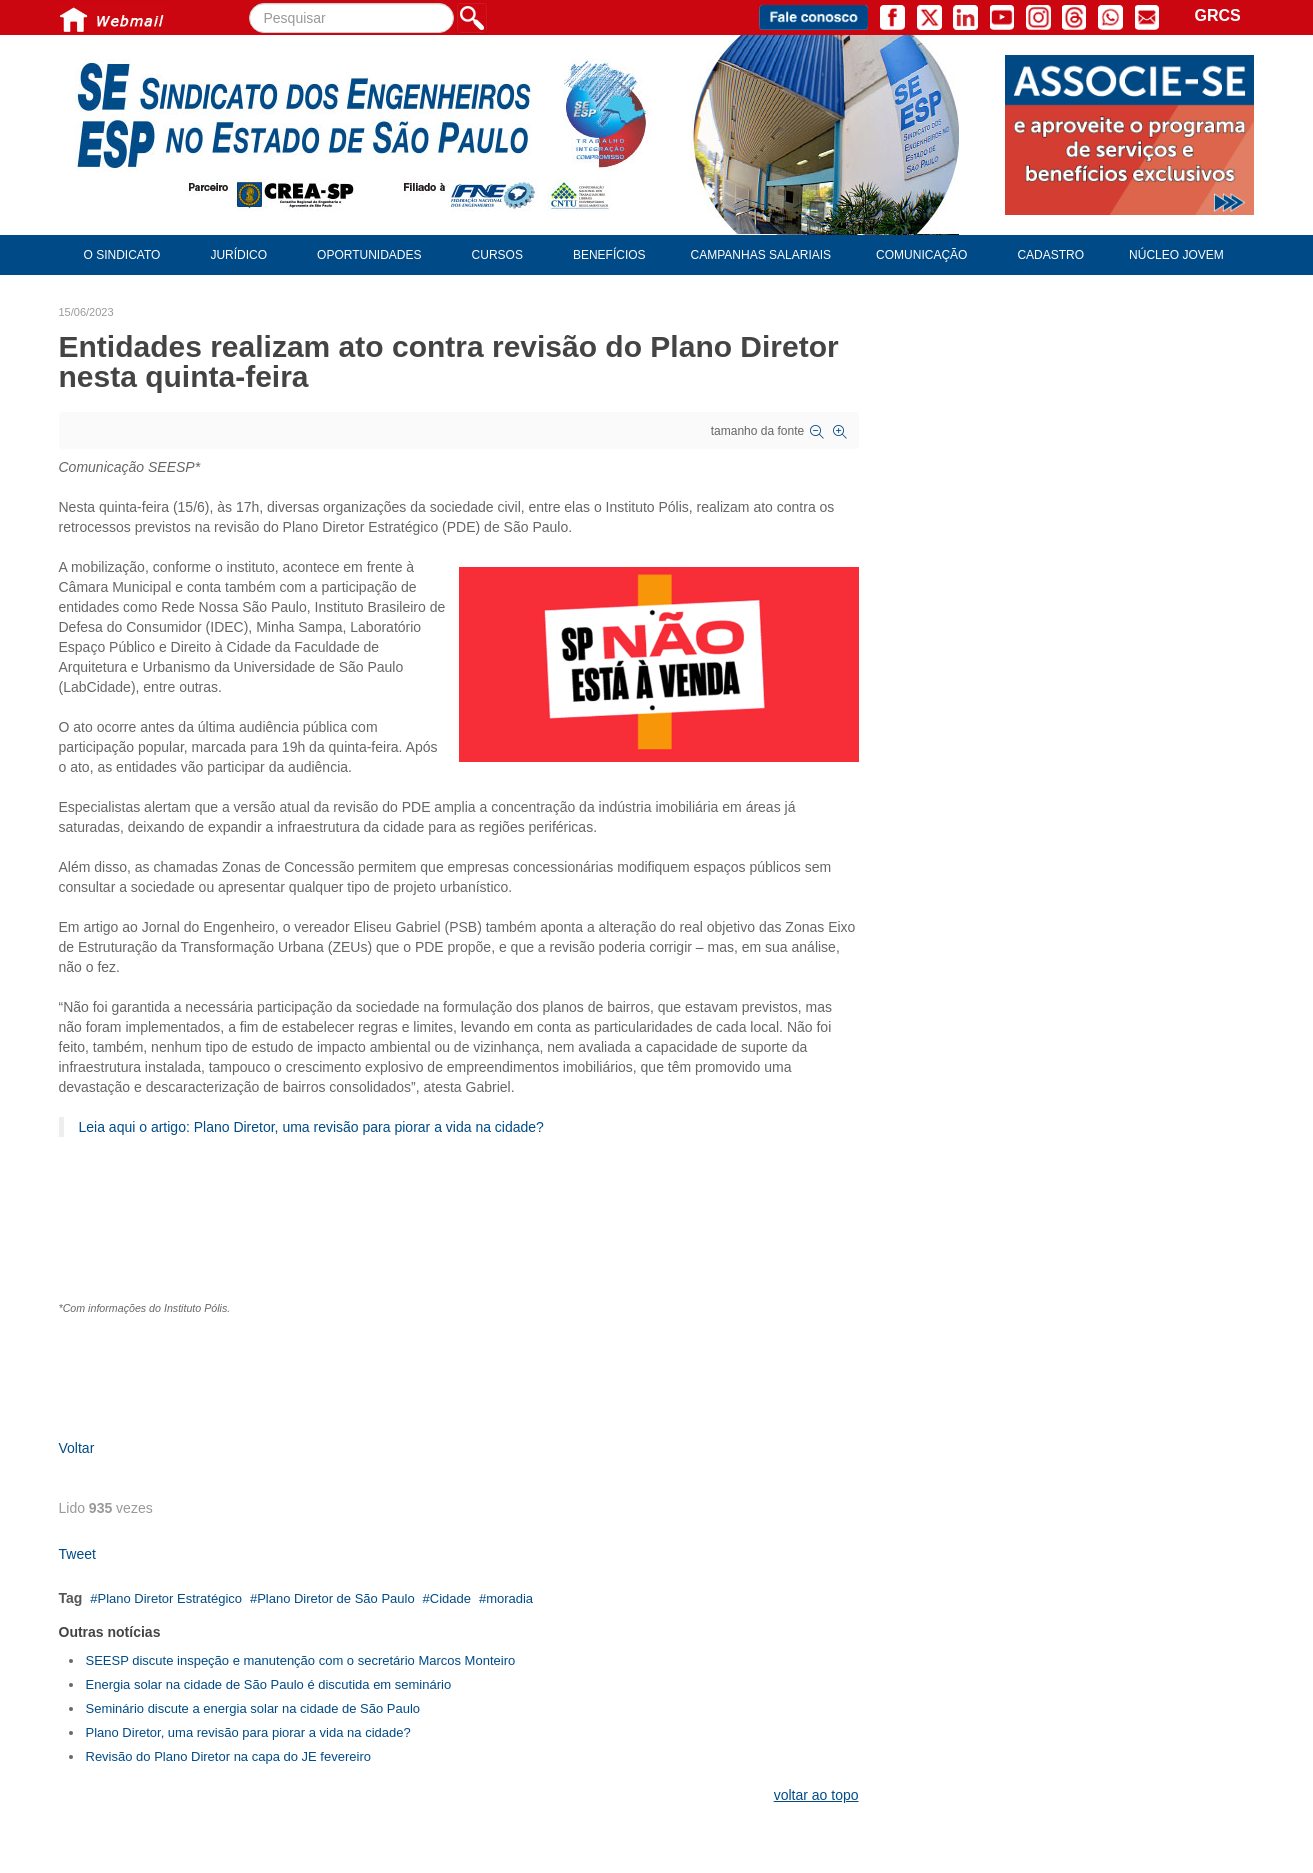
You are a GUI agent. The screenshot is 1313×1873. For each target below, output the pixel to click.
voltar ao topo (816, 1795)
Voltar (77, 1448)
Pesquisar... (249, 3)
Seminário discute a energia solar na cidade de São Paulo (253, 1708)
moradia (509, 1598)
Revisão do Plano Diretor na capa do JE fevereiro (228, 1756)
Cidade (450, 1598)
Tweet (77, 1554)
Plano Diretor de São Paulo (336, 1598)
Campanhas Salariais (761, 255)
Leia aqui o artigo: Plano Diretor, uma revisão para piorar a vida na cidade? (311, 1127)
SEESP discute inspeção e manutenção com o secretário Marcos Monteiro (301, 1660)
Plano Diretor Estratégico (169, 1598)
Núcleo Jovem (1176, 255)
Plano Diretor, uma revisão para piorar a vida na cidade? (248, 1732)
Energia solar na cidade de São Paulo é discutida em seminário (269, 1684)
